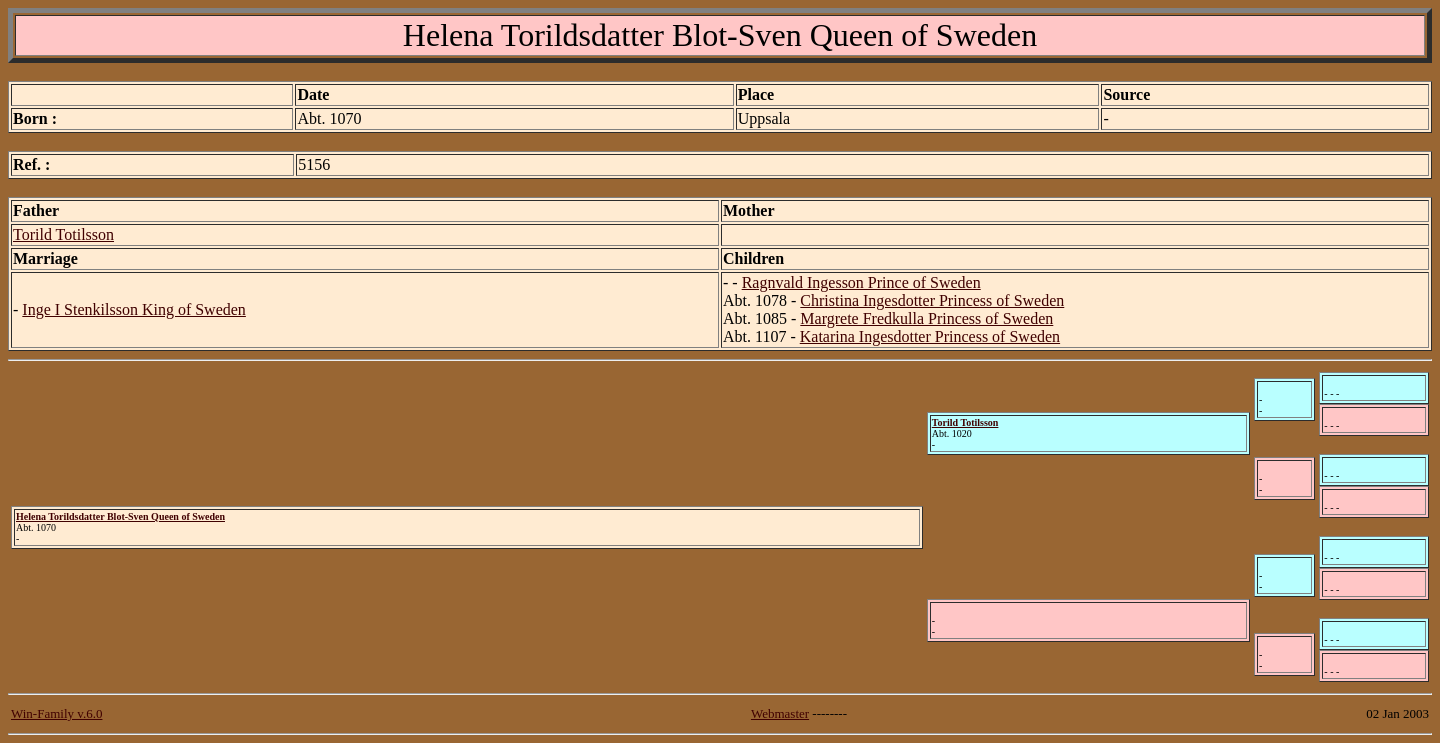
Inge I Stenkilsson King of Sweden (134, 309)
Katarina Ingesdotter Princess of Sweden (930, 336)
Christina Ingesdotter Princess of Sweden (932, 300)
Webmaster (780, 713)
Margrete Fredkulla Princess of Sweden (926, 318)
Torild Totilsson (63, 234)
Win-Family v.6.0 (56, 713)
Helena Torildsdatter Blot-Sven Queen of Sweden (120, 516)
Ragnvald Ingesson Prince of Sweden (861, 282)
